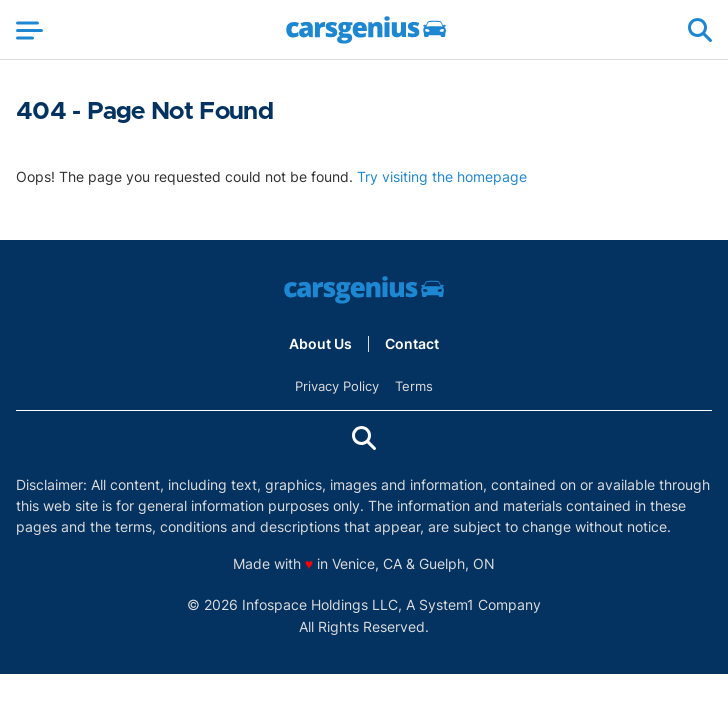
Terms (414, 386)
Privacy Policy (337, 386)
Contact (412, 344)
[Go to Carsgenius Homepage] (366, 30)
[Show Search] (700, 30)
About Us (320, 344)
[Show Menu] (29, 30)
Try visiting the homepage (442, 176)
